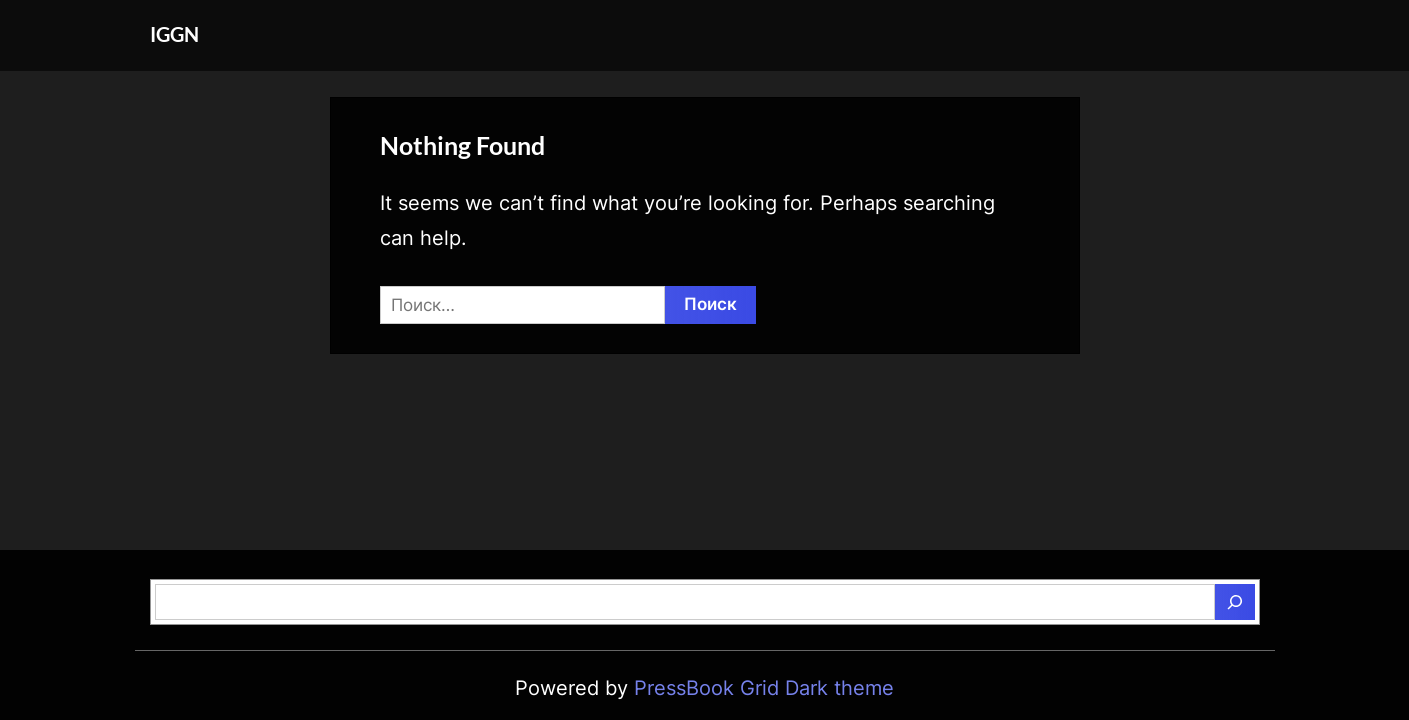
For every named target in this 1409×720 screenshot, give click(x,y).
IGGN (174, 34)
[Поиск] (1235, 602)
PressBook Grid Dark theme (764, 688)
